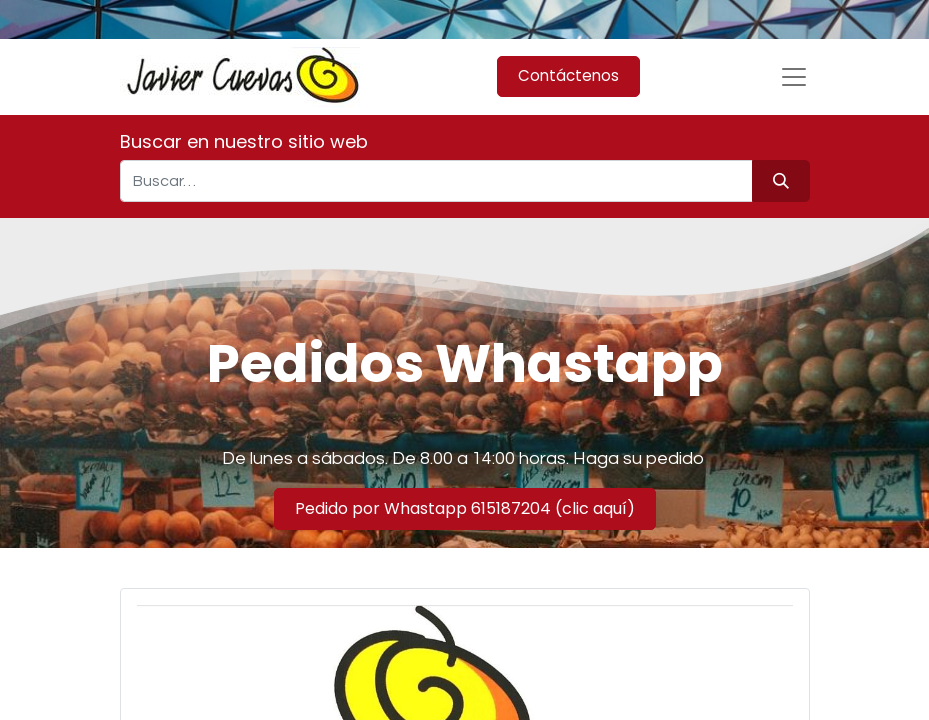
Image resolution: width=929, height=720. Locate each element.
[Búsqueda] (781, 181)
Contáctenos (568, 75)
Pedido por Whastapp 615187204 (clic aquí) (465, 508)
